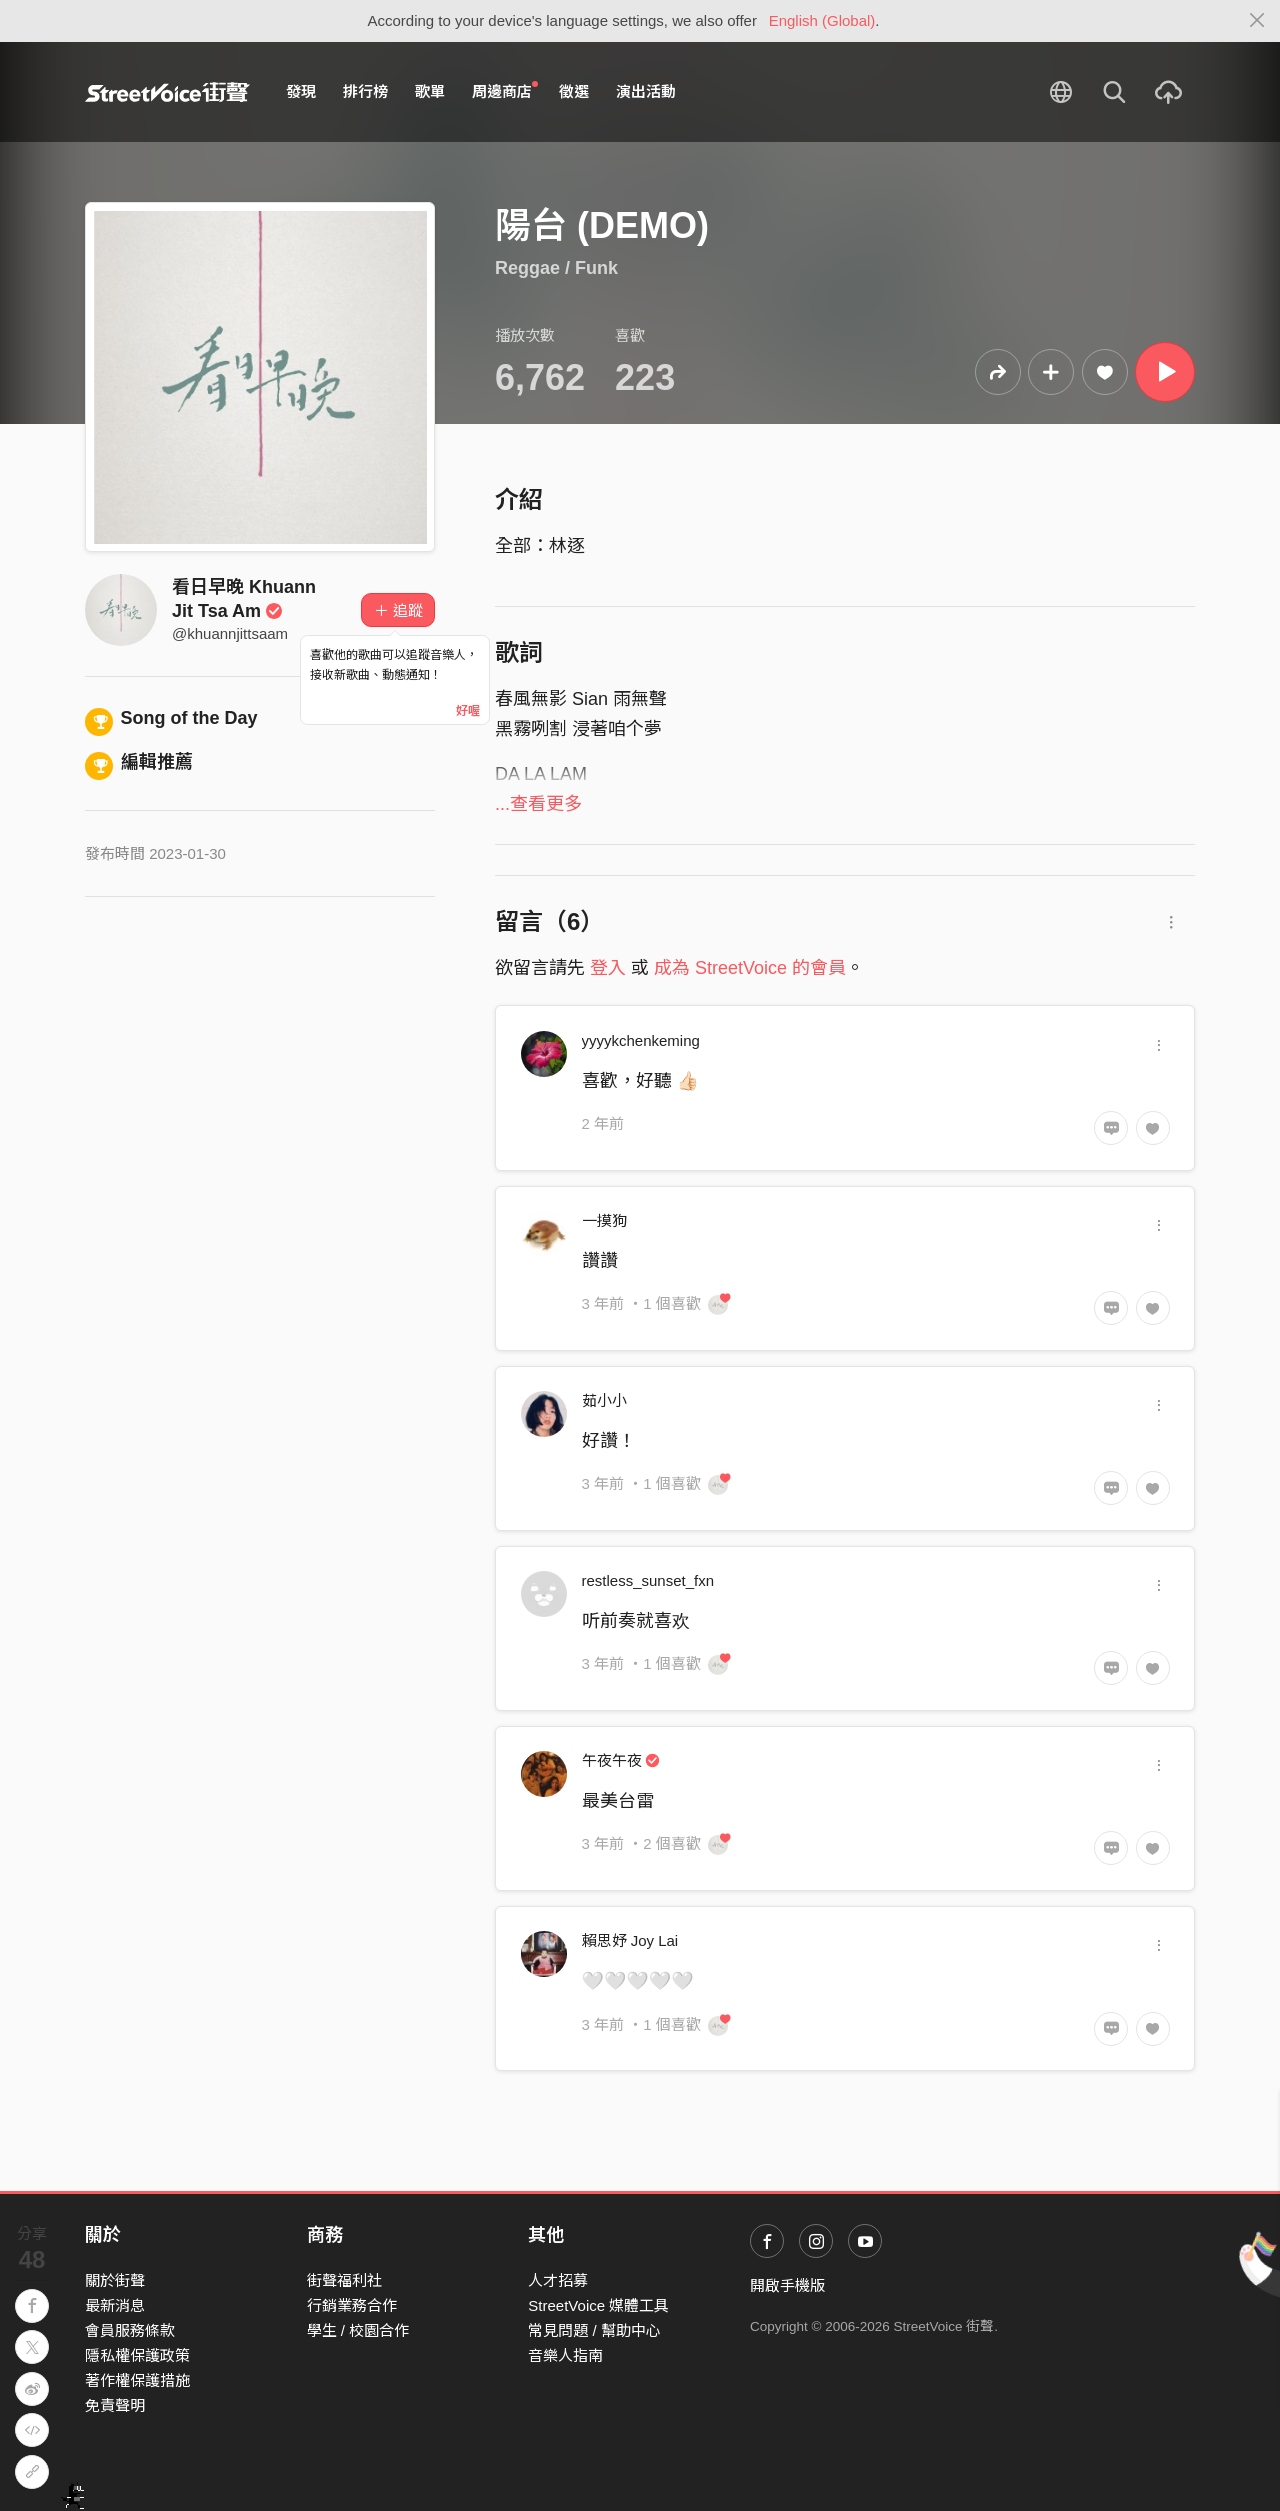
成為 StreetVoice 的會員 (750, 968)
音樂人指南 (565, 2355)
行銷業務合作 (352, 2305)
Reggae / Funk (556, 268)
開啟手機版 (787, 2285)
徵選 (574, 91)
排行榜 (365, 91)
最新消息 (115, 2305)
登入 (608, 968)
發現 (301, 91)
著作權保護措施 (137, 2380)
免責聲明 (115, 2405)
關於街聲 (115, 2280)
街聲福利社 (344, 2280)
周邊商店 (505, 91)
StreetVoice (167, 92)
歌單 (430, 91)
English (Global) (822, 20)
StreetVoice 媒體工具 (598, 2305)
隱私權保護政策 (137, 2355)
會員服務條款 (130, 2330)
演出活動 (646, 91)
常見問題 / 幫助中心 (594, 2330)
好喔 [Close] (468, 711)
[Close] (1257, 21)
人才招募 (558, 2280)
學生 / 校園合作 (358, 2330)
